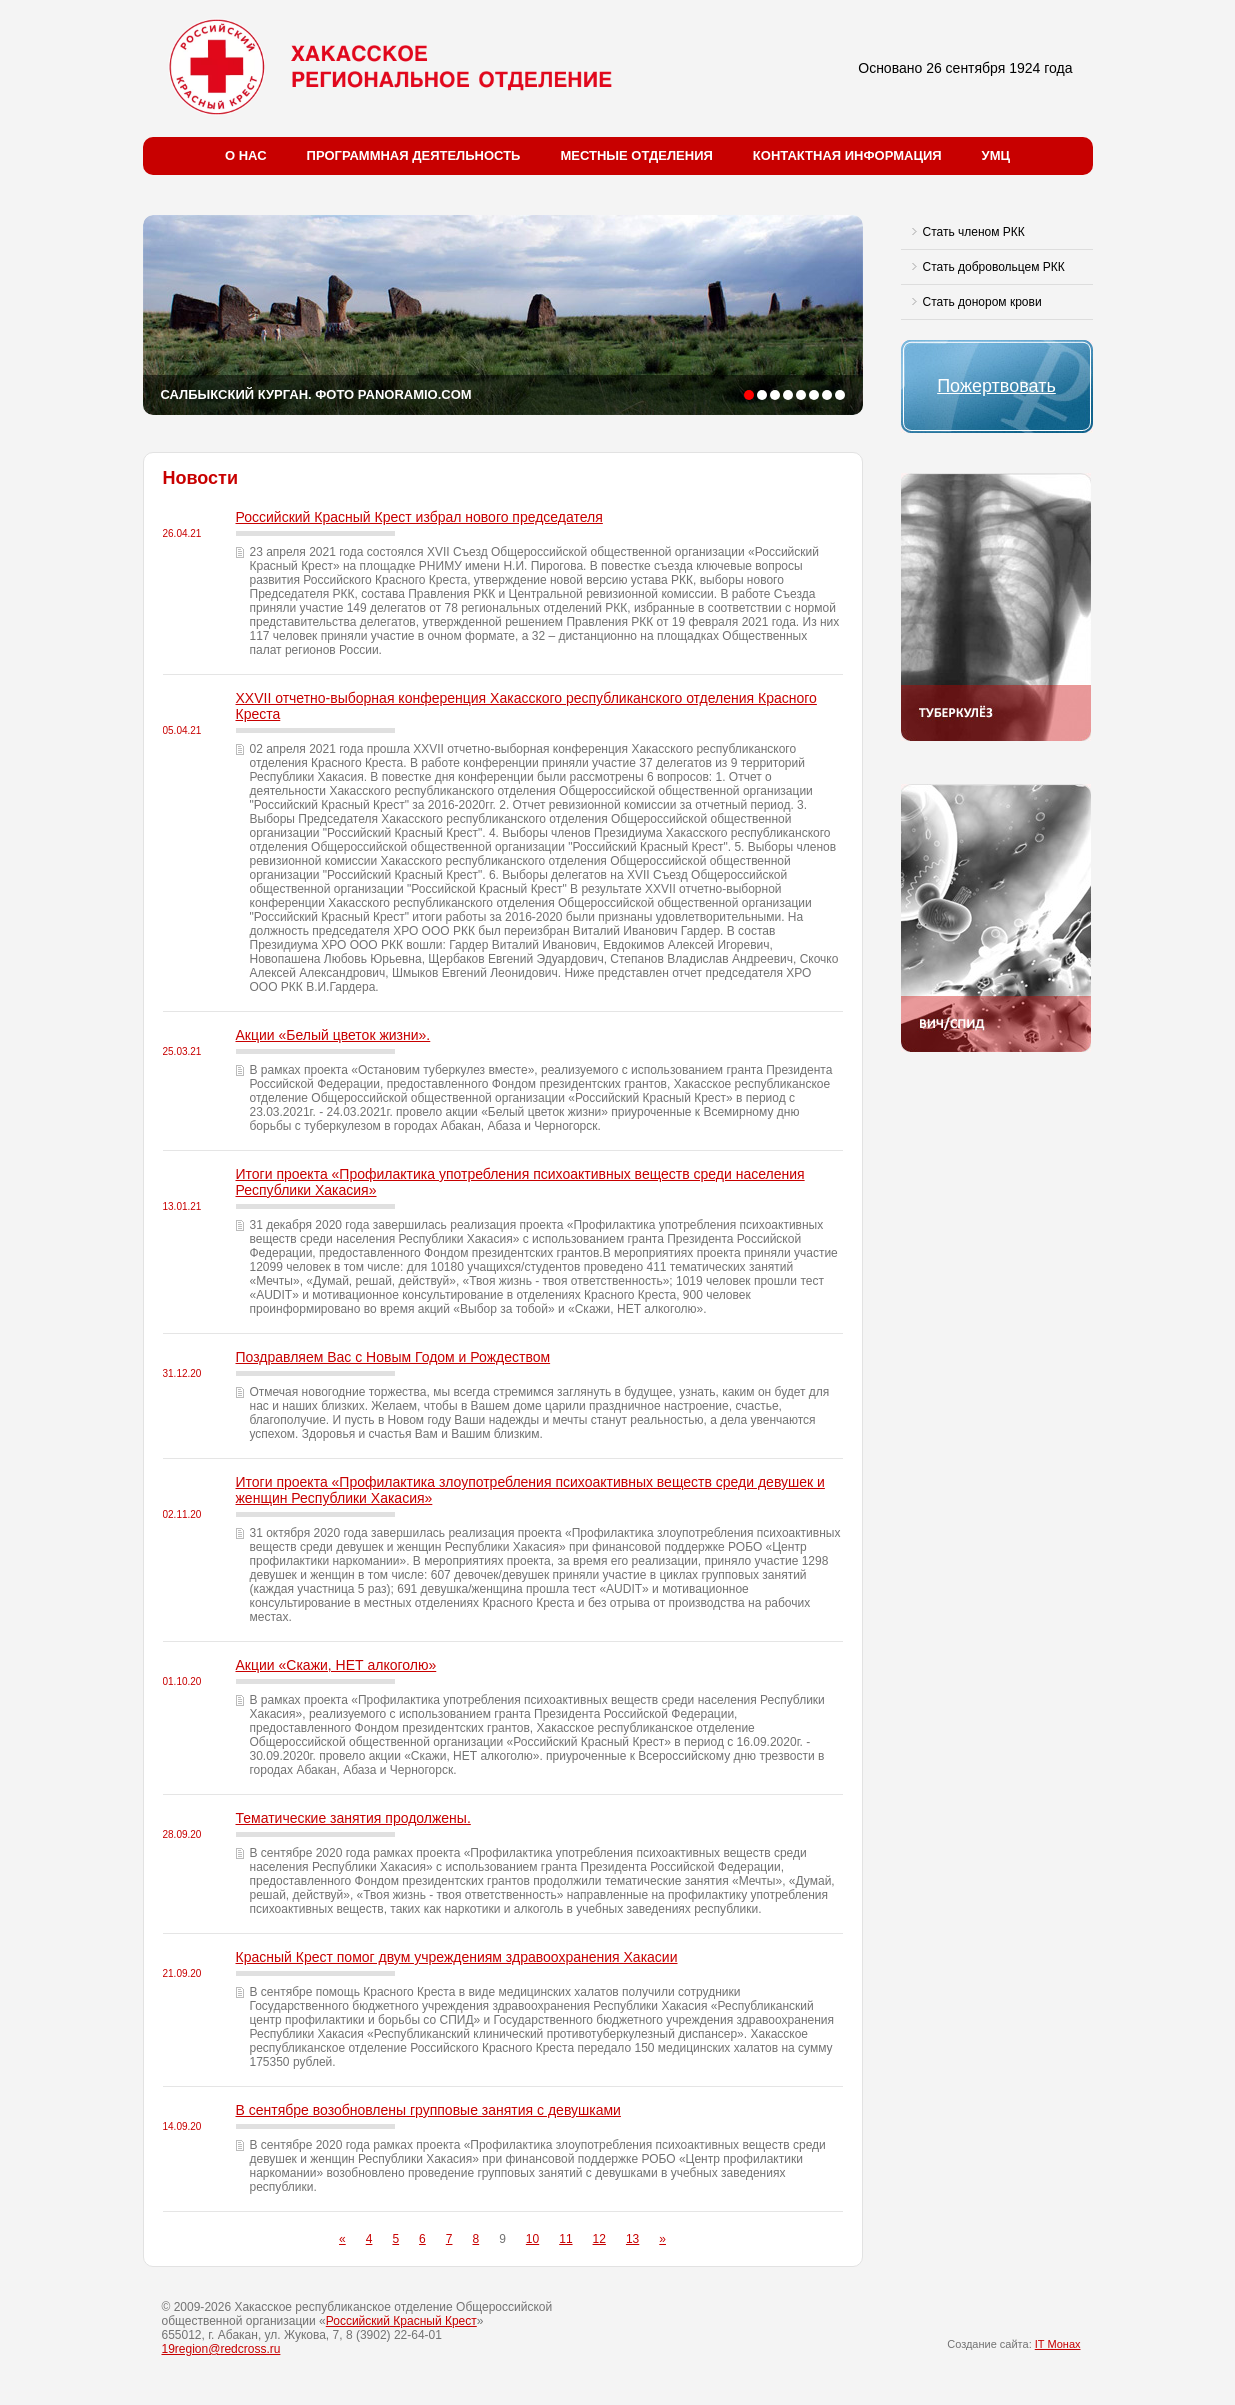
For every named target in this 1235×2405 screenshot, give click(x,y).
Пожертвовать (996, 386)
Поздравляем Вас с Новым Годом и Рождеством (393, 1357)
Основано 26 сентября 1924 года (965, 68)
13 (632, 2239)
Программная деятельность (414, 155)
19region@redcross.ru (221, 2349)
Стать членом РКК (974, 232)
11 (565, 2239)
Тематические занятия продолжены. (353, 1818)
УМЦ (996, 155)
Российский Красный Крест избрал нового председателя (419, 517)
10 (532, 2239)
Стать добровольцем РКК (994, 267)
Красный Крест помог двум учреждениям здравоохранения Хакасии (457, 1957)
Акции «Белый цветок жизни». (333, 1035)
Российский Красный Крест (401, 2321)
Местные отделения (636, 155)
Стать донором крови (982, 302)
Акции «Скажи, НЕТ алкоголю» (336, 1665)
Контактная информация (847, 155)
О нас (246, 155)
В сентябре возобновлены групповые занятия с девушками (428, 2110)
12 (599, 2239)
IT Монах (1058, 2344)
